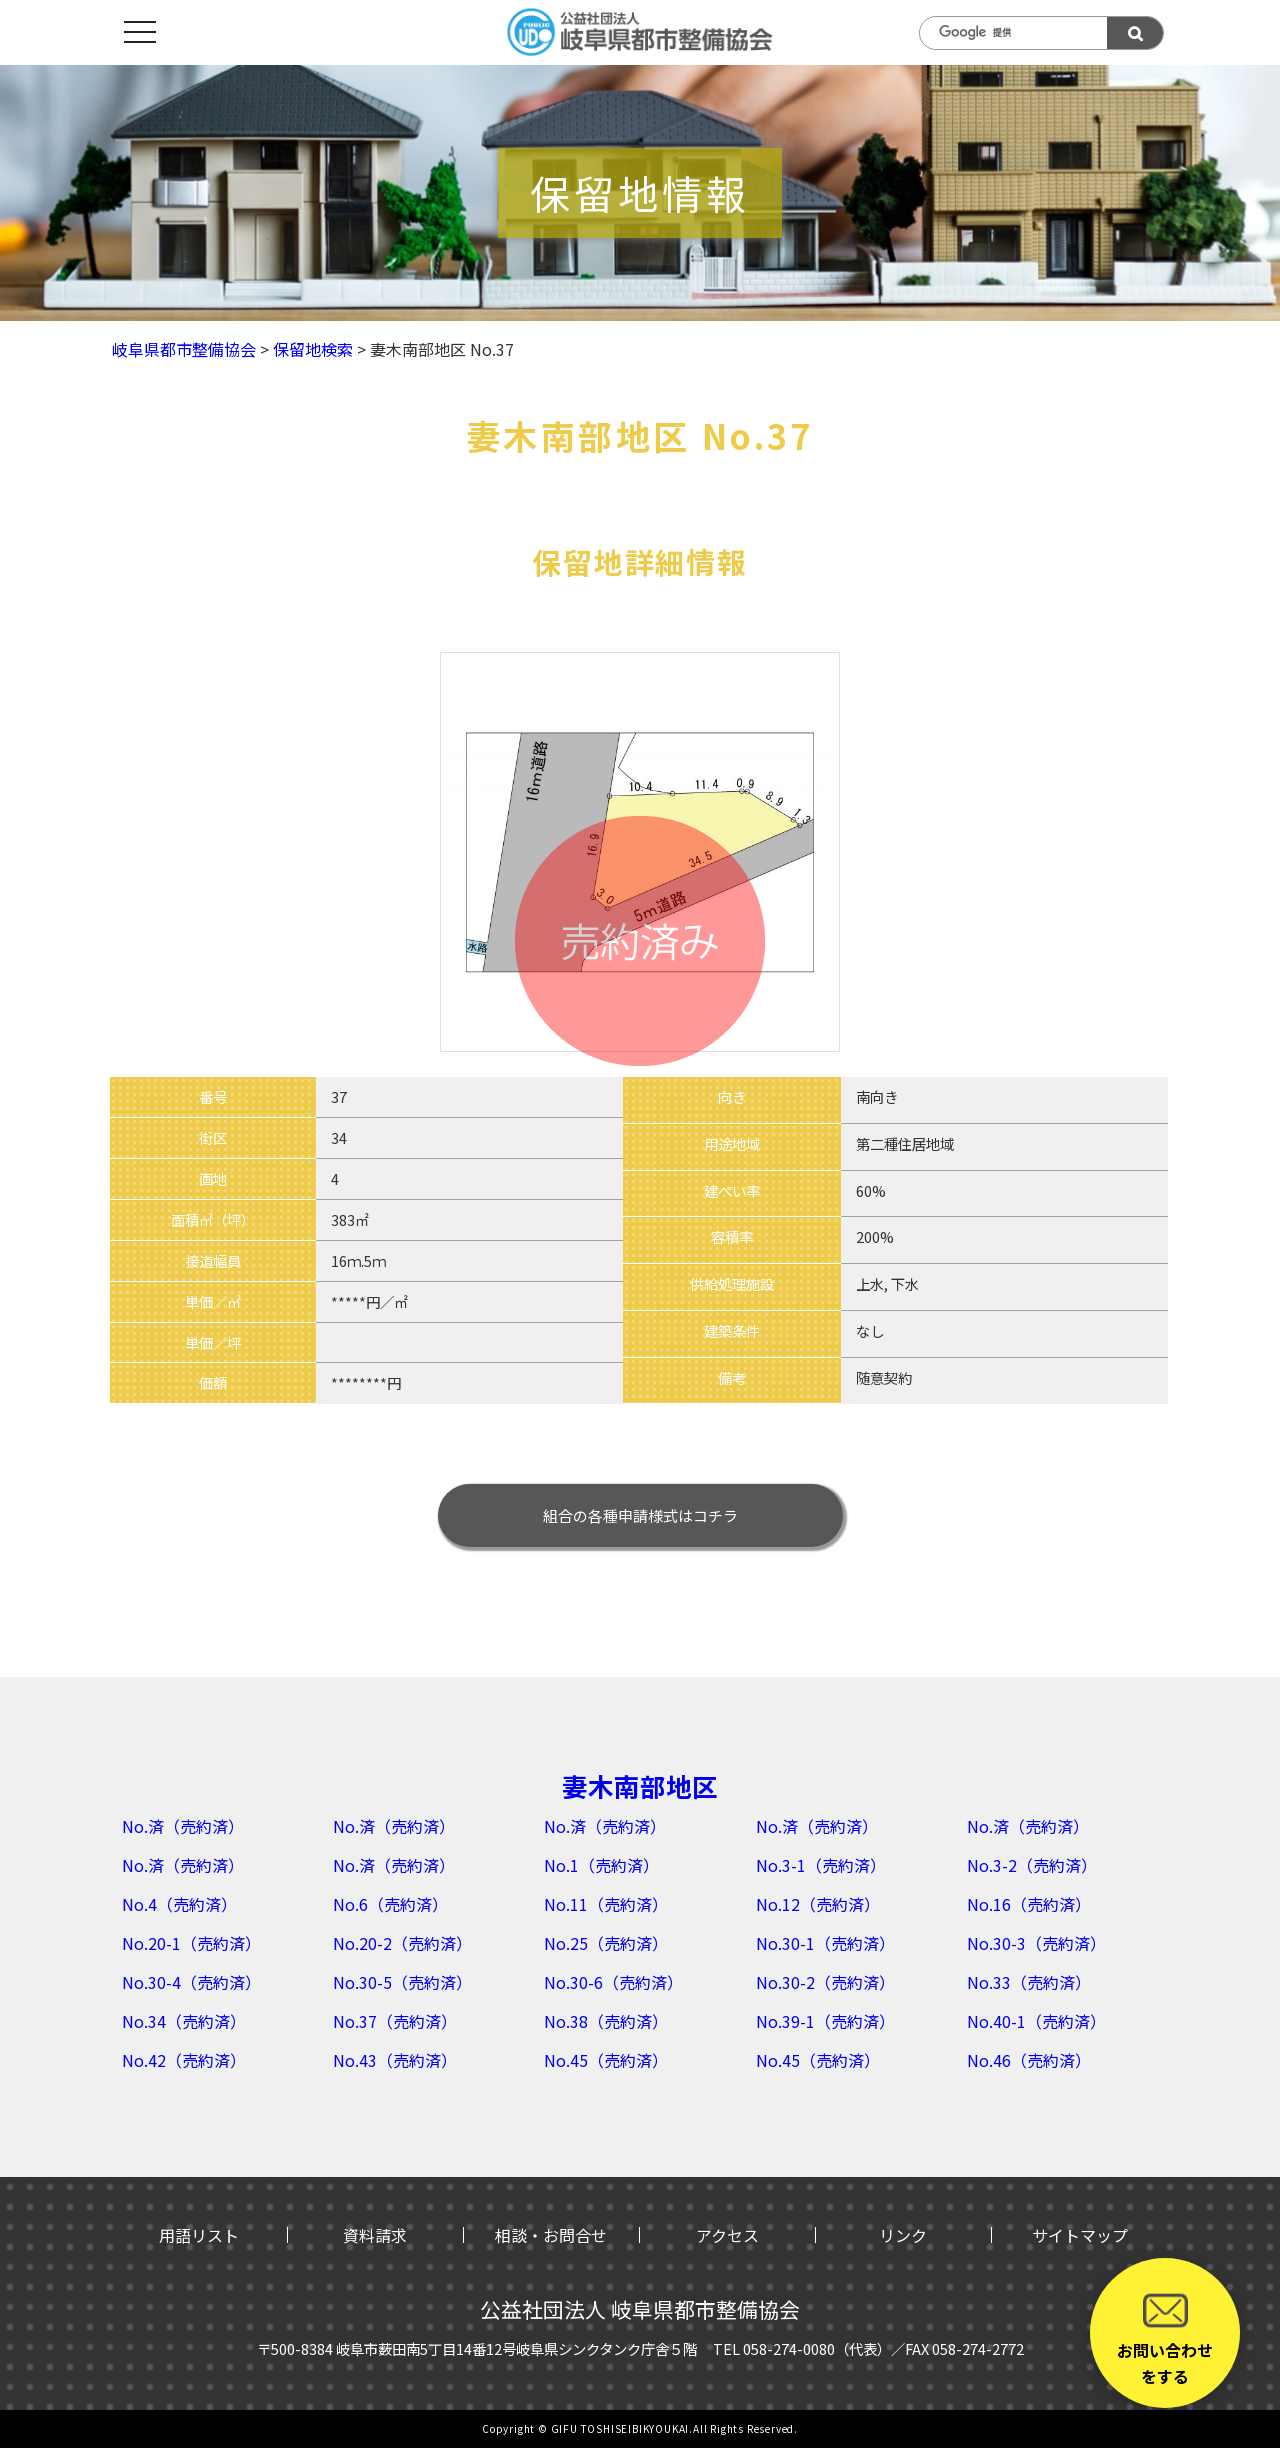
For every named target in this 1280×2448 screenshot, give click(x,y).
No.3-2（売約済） (1032, 1865)
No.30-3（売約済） (1036, 1943)
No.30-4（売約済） (191, 1982)
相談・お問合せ (551, 2235)
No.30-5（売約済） (402, 1982)
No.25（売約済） (606, 1943)
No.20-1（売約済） (191, 1943)
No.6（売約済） (390, 1904)
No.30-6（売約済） (613, 1982)
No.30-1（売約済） (825, 1943)
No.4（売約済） (179, 1904)
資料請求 (375, 2235)
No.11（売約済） (606, 1904)
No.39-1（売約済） (825, 2021)
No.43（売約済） (395, 2060)
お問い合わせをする (1165, 2338)
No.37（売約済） (395, 2021)
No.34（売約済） (184, 2021)
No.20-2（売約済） (402, 1943)
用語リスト (199, 2235)
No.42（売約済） (184, 2060)
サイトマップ (1080, 2235)
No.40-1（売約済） (1036, 2021)
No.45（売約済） (606, 2060)
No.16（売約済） (1029, 1904)
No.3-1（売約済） (821, 1865)
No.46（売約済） (1029, 2060)
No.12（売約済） (818, 1904)
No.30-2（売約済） (825, 1982)
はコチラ (640, 1515)
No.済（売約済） (183, 1826)
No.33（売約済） (1029, 1982)
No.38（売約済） (606, 2021)
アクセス (727, 2235)
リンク (903, 2235)
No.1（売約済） (601, 1865)
